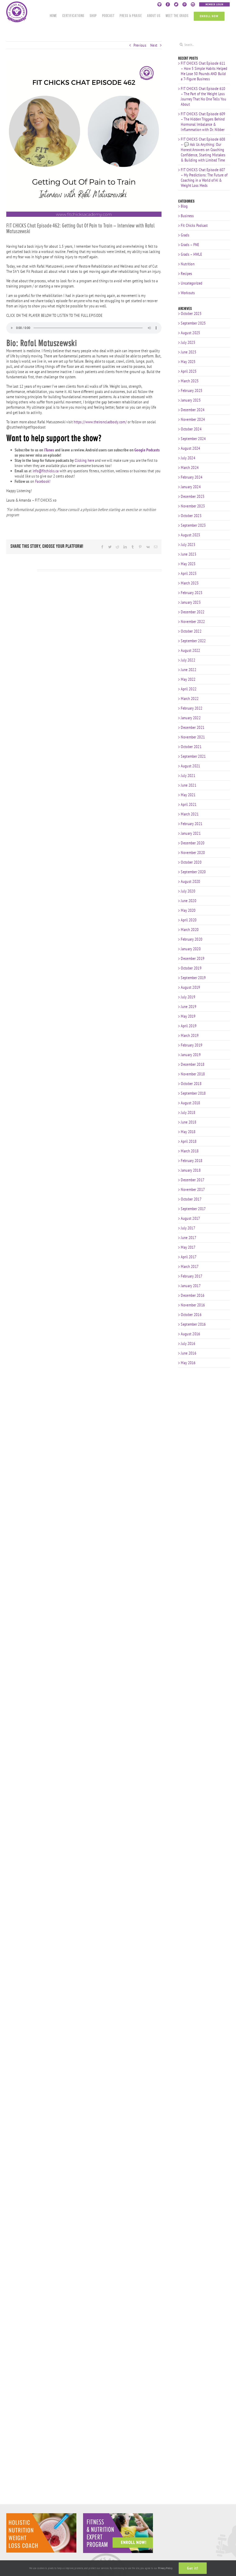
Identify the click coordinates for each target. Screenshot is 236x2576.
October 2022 (191, 631)
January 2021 (191, 833)
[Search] (181, 44)
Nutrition (188, 264)
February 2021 (191, 823)
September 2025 (193, 323)
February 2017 (191, 1276)
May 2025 (188, 361)
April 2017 (188, 1257)
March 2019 (190, 1035)
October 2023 (191, 515)
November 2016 (193, 1305)
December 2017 (192, 1180)
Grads (185, 235)
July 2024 (188, 458)
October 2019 (191, 968)
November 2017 (193, 1189)
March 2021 (190, 814)
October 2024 (191, 429)
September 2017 (193, 1208)
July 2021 (188, 775)
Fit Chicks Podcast (194, 225)
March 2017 (190, 1266)
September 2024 (193, 438)
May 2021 (188, 794)
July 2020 (188, 891)
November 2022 (193, 621)
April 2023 (188, 573)
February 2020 (191, 939)
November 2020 (193, 852)
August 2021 (190, 766)
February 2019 (191, 1045)
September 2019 (193, 977)
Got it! (192, 2568)
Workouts (188, 292)
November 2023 (193, 506)
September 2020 (193, 872)
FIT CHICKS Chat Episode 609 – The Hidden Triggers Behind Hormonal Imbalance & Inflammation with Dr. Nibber (203, 121)
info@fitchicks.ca (46, 471)
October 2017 (191, 1199)
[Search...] (204, 44)
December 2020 (192, 843)
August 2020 (190, 881)
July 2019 (188, 997)
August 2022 (190, 650)
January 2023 (191, 602)
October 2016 (191, 1314)
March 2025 (190, 381)
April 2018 (188, 1141)
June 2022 (188, 669)
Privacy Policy (165, 2568)
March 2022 (190, 698)
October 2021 (191, 746)
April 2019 (188, 1026)
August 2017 (190, 1218)
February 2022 (191, 708)
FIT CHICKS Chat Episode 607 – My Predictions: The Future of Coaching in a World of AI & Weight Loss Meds (204, 177)
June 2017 (188, 1237)
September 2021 (193, 756)
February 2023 (191, 592)
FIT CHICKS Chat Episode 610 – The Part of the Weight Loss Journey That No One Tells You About (203, 96)
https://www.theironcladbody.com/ (100, 422)
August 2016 (190, 1334)
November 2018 (193, 1074)
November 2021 (193, 737)
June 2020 (188, 900)
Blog (184, 206)
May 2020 (188, 910)
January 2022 (191, 717)
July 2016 (188, 1343)
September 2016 (193, 1324)
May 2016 (188, 1362)
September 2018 (193, 1093)
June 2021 (188, 785)
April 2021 (188, 804)
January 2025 (191, 400)
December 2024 (192, 409)
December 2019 (192, 958)
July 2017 (188, 1228)
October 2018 (191, 1083)
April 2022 (188, 689)
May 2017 (188, 1247)
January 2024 (191, 486)
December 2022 (192, 612)
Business (187, 215)
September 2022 (193, 640)
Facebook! (43, 481)
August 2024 (190, 448)
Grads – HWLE (191, 254)
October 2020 (191, 862)
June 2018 (188, 1122)
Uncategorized (191, 283)
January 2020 (191, 949)
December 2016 (192, 1295)
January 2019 (191, 1054)
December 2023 (192, 496)
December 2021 (192, 727)
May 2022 (188, 679)
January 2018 (191, 1170)
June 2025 (188, 352)
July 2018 (188, 1112)
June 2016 (188, 1353)
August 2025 (190, 332)
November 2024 (193, 419)
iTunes (49, 450)
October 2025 (191, 313)
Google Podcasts (147, 450)
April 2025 (188, 371)
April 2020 (188, 920)
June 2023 (188, 554)
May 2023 (188, 563)
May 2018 (188, 1131)
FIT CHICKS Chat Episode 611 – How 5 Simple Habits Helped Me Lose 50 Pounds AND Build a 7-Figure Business (204, 71)
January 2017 (191, 1285)
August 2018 (190, 1103)
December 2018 (192, 1064)
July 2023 (188, 544)
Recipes (186, 273)
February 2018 (191, 1160)
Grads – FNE (190, 244)
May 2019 (188, 1016)
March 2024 (190, 467)
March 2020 (190, 929)
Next (153, 45)
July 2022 (188, 660)
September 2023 (193, 525)
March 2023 (190, 583)
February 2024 (191, 477)
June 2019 (188, 1006)
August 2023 (190, 535)
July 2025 (188, 342)
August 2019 (190, 987)
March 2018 (190, 1151)
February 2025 (191, 390)
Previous (139, 45)
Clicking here (84, 460)
